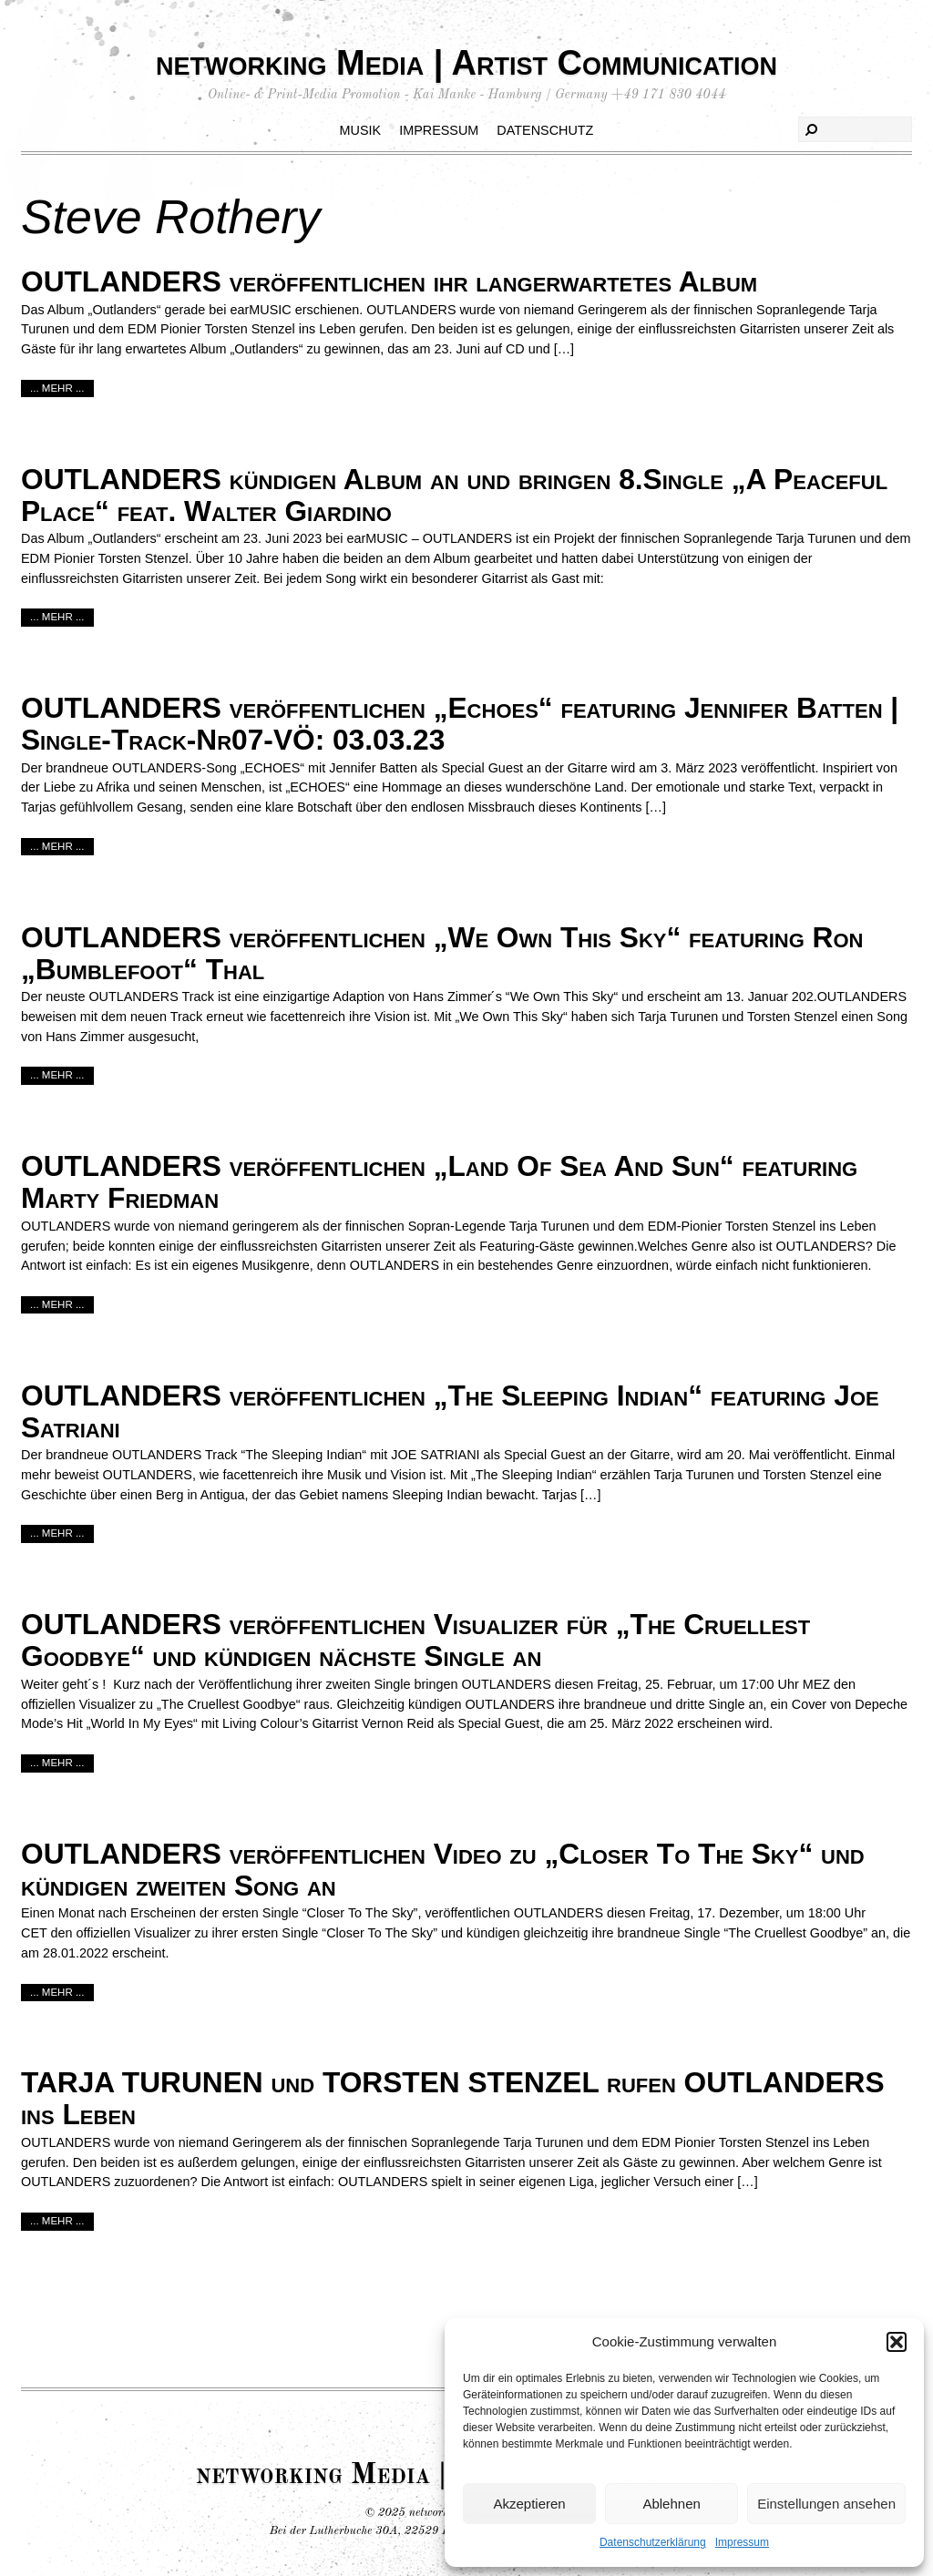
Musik (361, 130)
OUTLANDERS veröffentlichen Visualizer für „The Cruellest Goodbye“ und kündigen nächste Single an (415, 1640)
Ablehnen (671, 2503)
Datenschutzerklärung (653, 2542)
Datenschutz (545, 130)
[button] (896, 2342)
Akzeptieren (529, 2503)
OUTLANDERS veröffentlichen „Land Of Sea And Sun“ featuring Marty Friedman (439, 1182)
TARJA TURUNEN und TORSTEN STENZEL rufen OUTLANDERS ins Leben (453, 2098)
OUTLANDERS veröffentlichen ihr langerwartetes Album (389, 281)
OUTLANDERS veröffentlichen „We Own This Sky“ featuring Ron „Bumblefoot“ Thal (442, 953)
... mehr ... (57, 388)
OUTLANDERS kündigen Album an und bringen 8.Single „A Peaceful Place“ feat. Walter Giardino (454, 495)
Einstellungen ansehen (826, 2503)
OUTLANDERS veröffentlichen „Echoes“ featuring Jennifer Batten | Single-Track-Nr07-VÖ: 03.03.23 (459, 723)
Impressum (742, 2542)
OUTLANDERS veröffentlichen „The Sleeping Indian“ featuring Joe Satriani (450, 1411)
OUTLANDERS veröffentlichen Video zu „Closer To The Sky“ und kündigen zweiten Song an (443, 1869)
